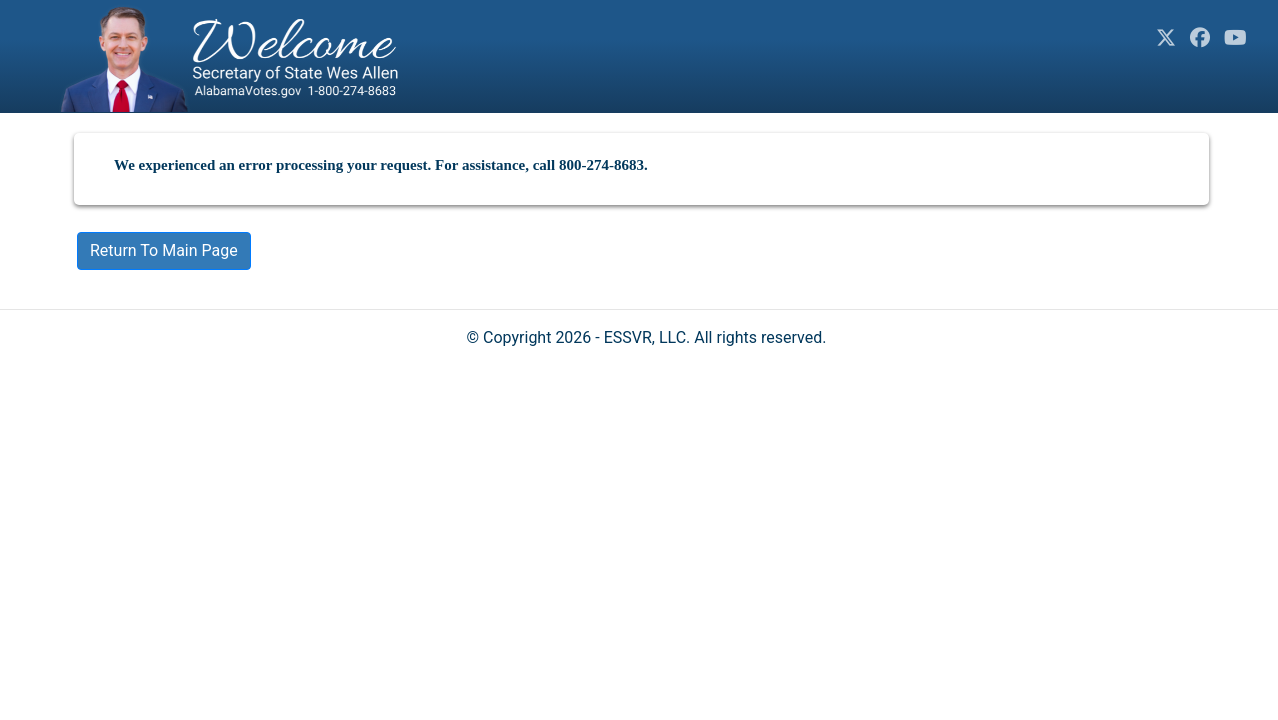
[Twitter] (1166, 37)
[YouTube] (1235, 37)
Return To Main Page (164, 250)
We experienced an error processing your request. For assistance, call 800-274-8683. (381, 165)
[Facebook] (1200, 37)
